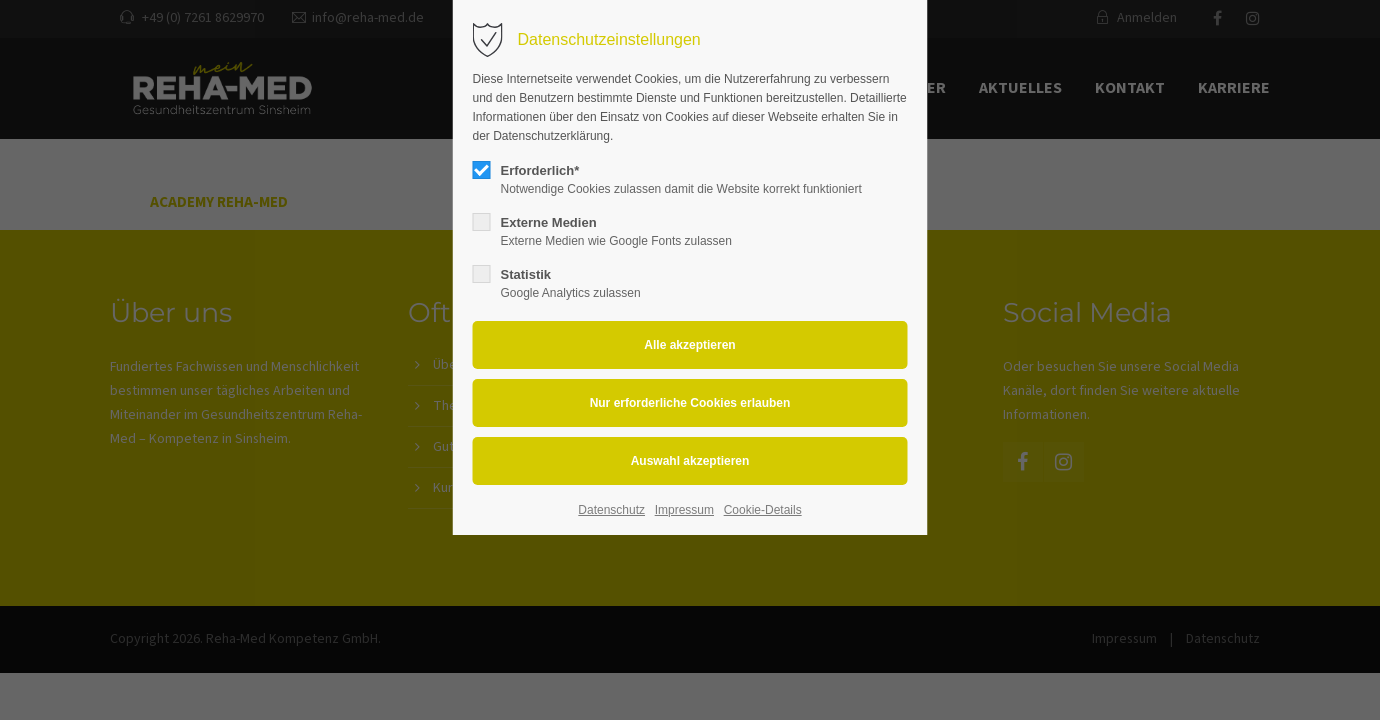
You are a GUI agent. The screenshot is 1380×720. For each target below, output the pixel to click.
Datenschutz (611, 510)
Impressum (684, 510)
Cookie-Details (763, 510)
